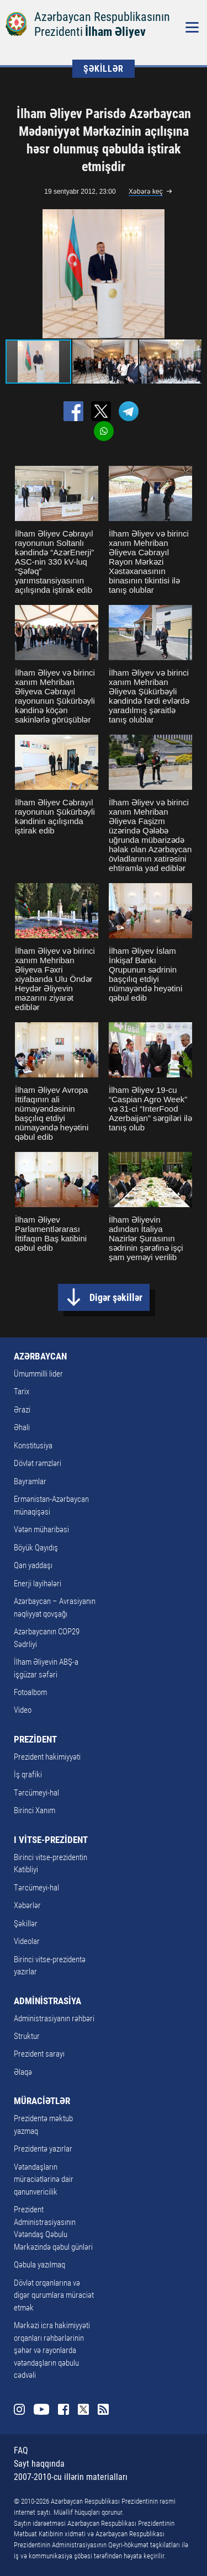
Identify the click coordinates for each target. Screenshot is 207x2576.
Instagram (19, 2409)
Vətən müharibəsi (41, 1529)
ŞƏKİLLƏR (103, 68)
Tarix (21, 1391)
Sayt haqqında (39, 2463)
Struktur (27, 2036)
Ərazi (22, 1410)
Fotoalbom (30, 1692)
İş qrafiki (28, 1775)
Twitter (83, 2409)
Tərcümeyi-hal (36, 1793)
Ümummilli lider (38, 1374)
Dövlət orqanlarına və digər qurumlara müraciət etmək (54, 2295)
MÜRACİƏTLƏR (42, 2100)
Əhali (22, 1427)
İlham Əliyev (115, 32)
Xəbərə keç (146, 191)
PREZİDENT (35, 1739)
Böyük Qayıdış (36, 1548)
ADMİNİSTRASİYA (47, 2000)
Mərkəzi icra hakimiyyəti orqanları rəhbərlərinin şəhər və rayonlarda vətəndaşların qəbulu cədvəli (52, 2350)
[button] (191, 274)
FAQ (21, 2450)
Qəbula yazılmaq (39, 2265)
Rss (103, 2409)
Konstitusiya (33, 1446)
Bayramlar (30, 1481)
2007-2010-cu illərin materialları (71, 2477)
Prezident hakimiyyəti (47, 1757)
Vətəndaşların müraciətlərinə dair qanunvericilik (43, 2179)
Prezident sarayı (39, 2054)
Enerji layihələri (37, 1584)
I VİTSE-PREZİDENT (51, 1839)
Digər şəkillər (115, 1297)
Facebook (63, 2409)
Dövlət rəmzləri (37, 1463)
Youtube (41, 2409)
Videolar (27, 1941)
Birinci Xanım (34, 1810)
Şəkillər (26, 1924)
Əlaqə (23, 2072)
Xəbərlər (27, 1905)
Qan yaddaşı (33, 1565)
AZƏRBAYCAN (40, 1356)
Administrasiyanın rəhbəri (54, 2018)
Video (22, 1710)
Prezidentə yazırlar (43, 2149)
